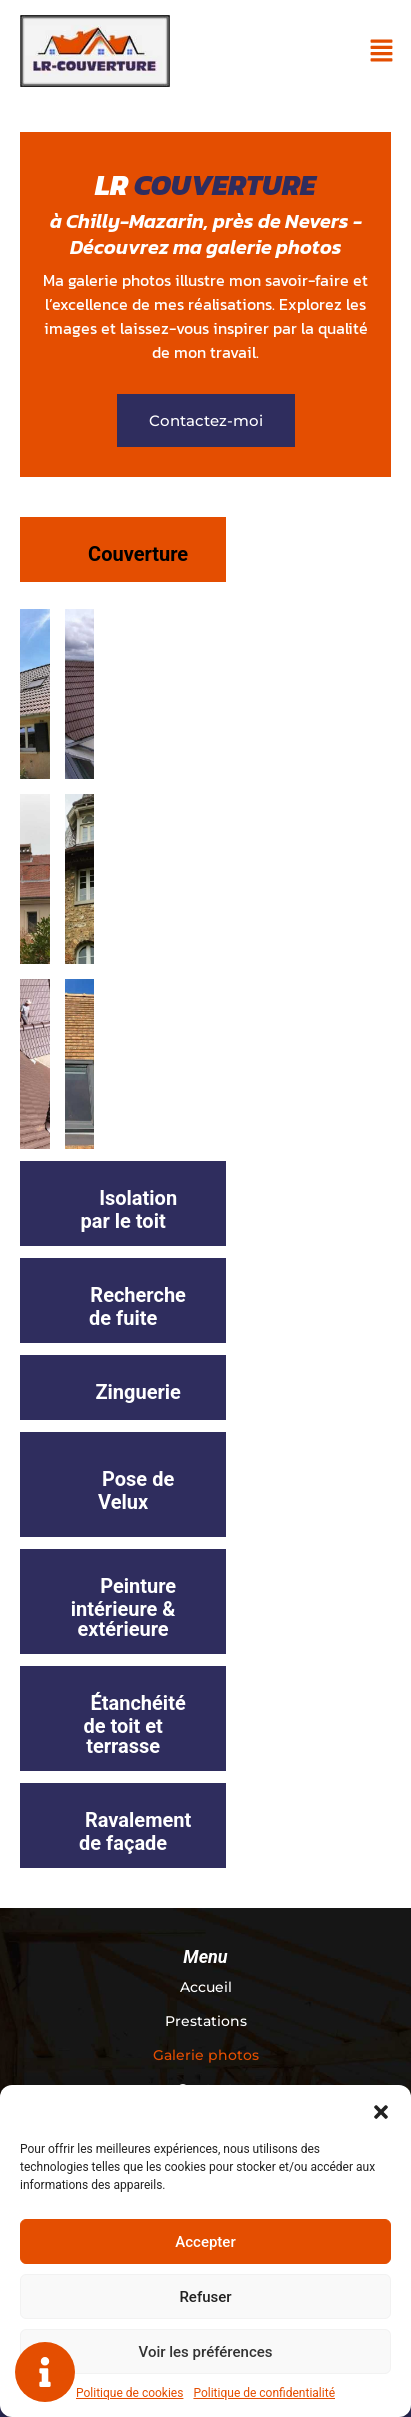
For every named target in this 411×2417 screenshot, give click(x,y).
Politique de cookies (129, 2393)
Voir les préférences (206, 2352)
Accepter (205, 2242)
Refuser (205, 2297)
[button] (381, 2110)
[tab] (123, 549)
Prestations (206, 2021)
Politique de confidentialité (264, 2393)
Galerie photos (206, 2055)
